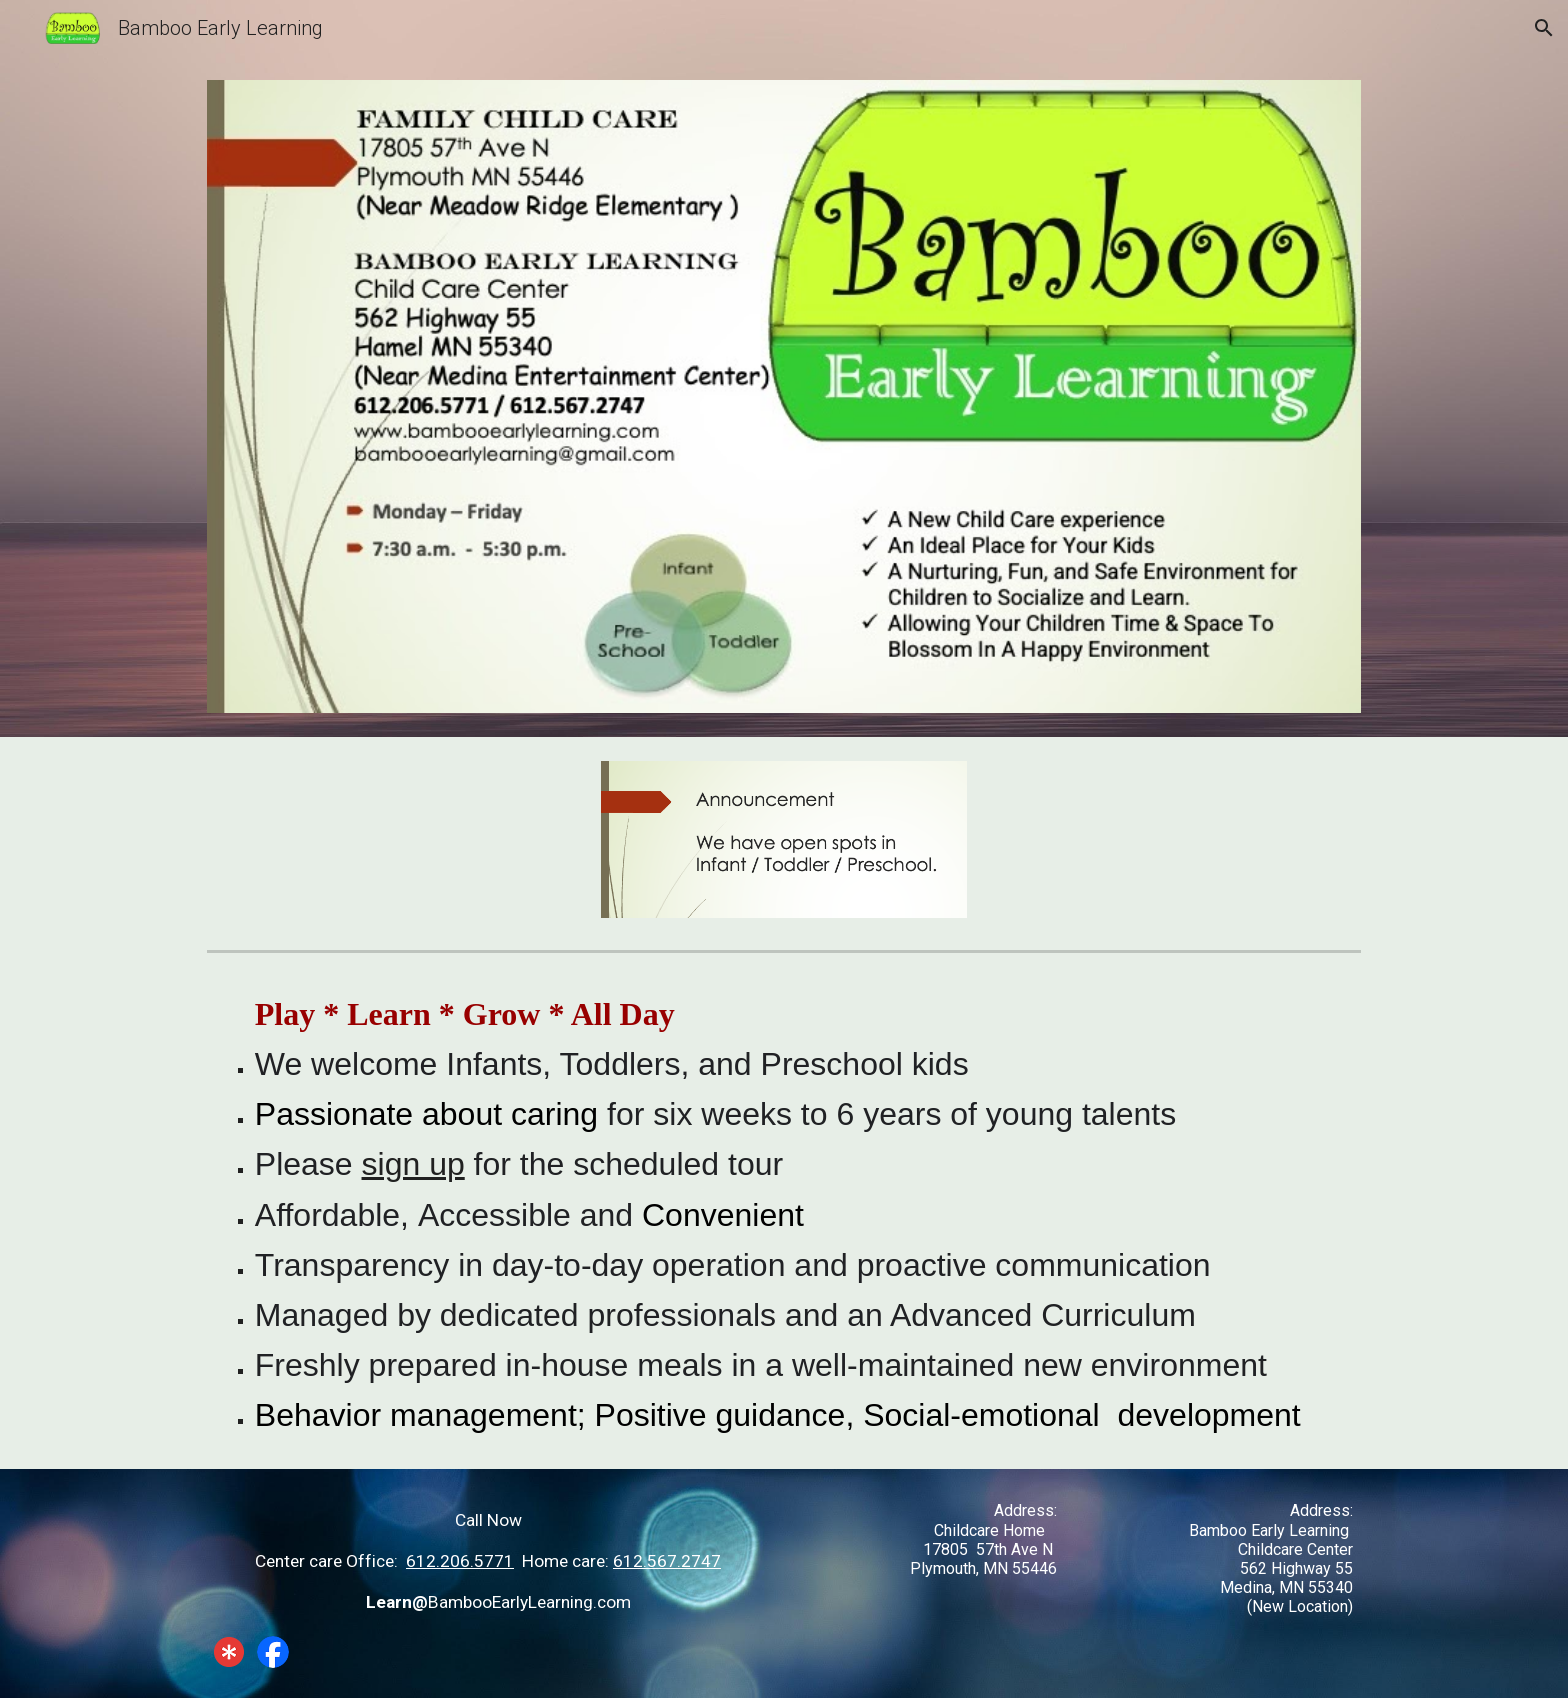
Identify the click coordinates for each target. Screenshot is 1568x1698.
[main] (784, 1214)
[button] (1544, 28)
